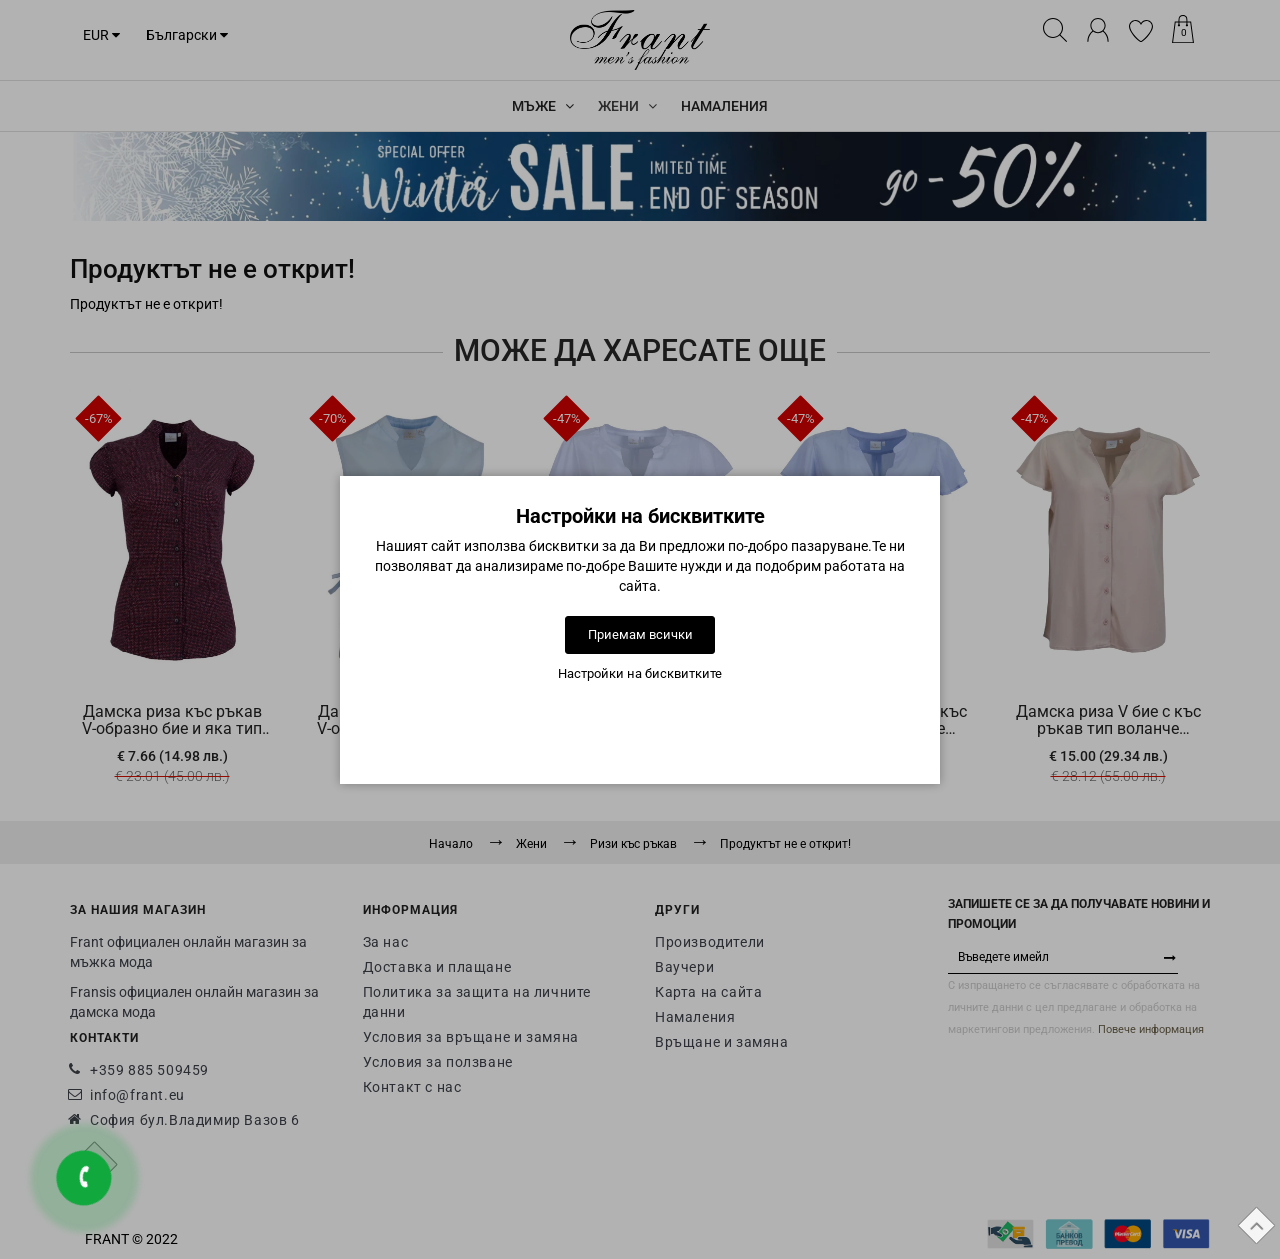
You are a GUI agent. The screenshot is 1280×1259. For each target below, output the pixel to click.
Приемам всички (640, 634)
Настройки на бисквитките (640, 673)
